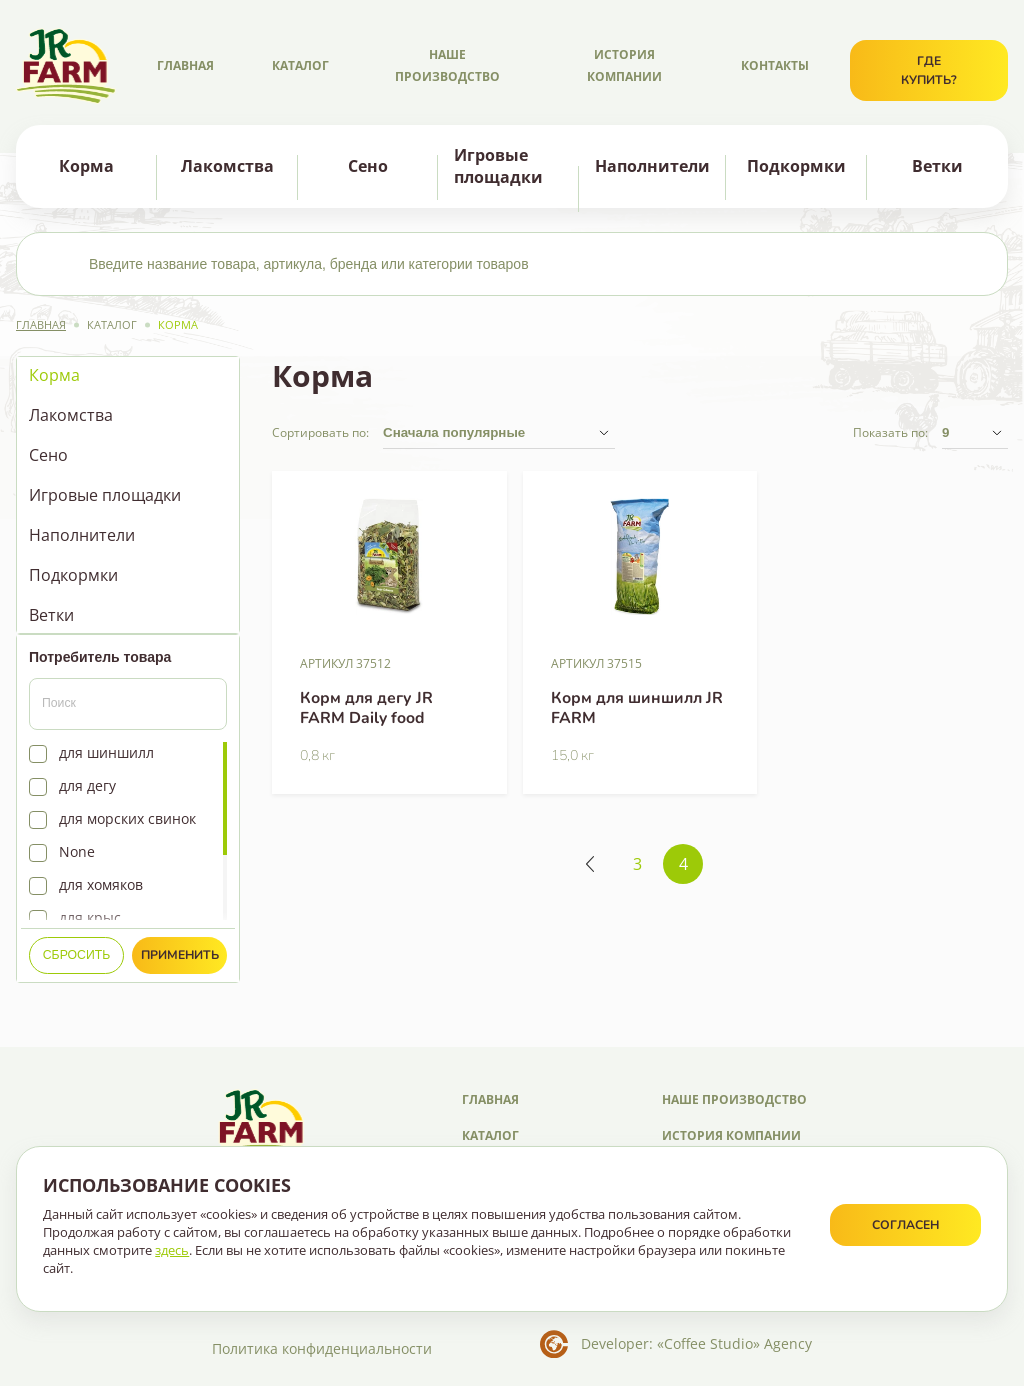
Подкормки (796, 166)
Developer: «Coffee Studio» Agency (696, 1343)
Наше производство (447, 65)
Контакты (775, 65)
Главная (185, 65)
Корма (86, 166)
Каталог (300, 65)
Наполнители (652, 166)
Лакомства (227, 166)
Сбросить (77, 955)
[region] (128, 495)
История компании (624, 65)
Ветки (937, 166)
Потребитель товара (100, 657)
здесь (172, 1250)
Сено (368, 166)
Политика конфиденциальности (322, 1348)
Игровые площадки (498, 166)
